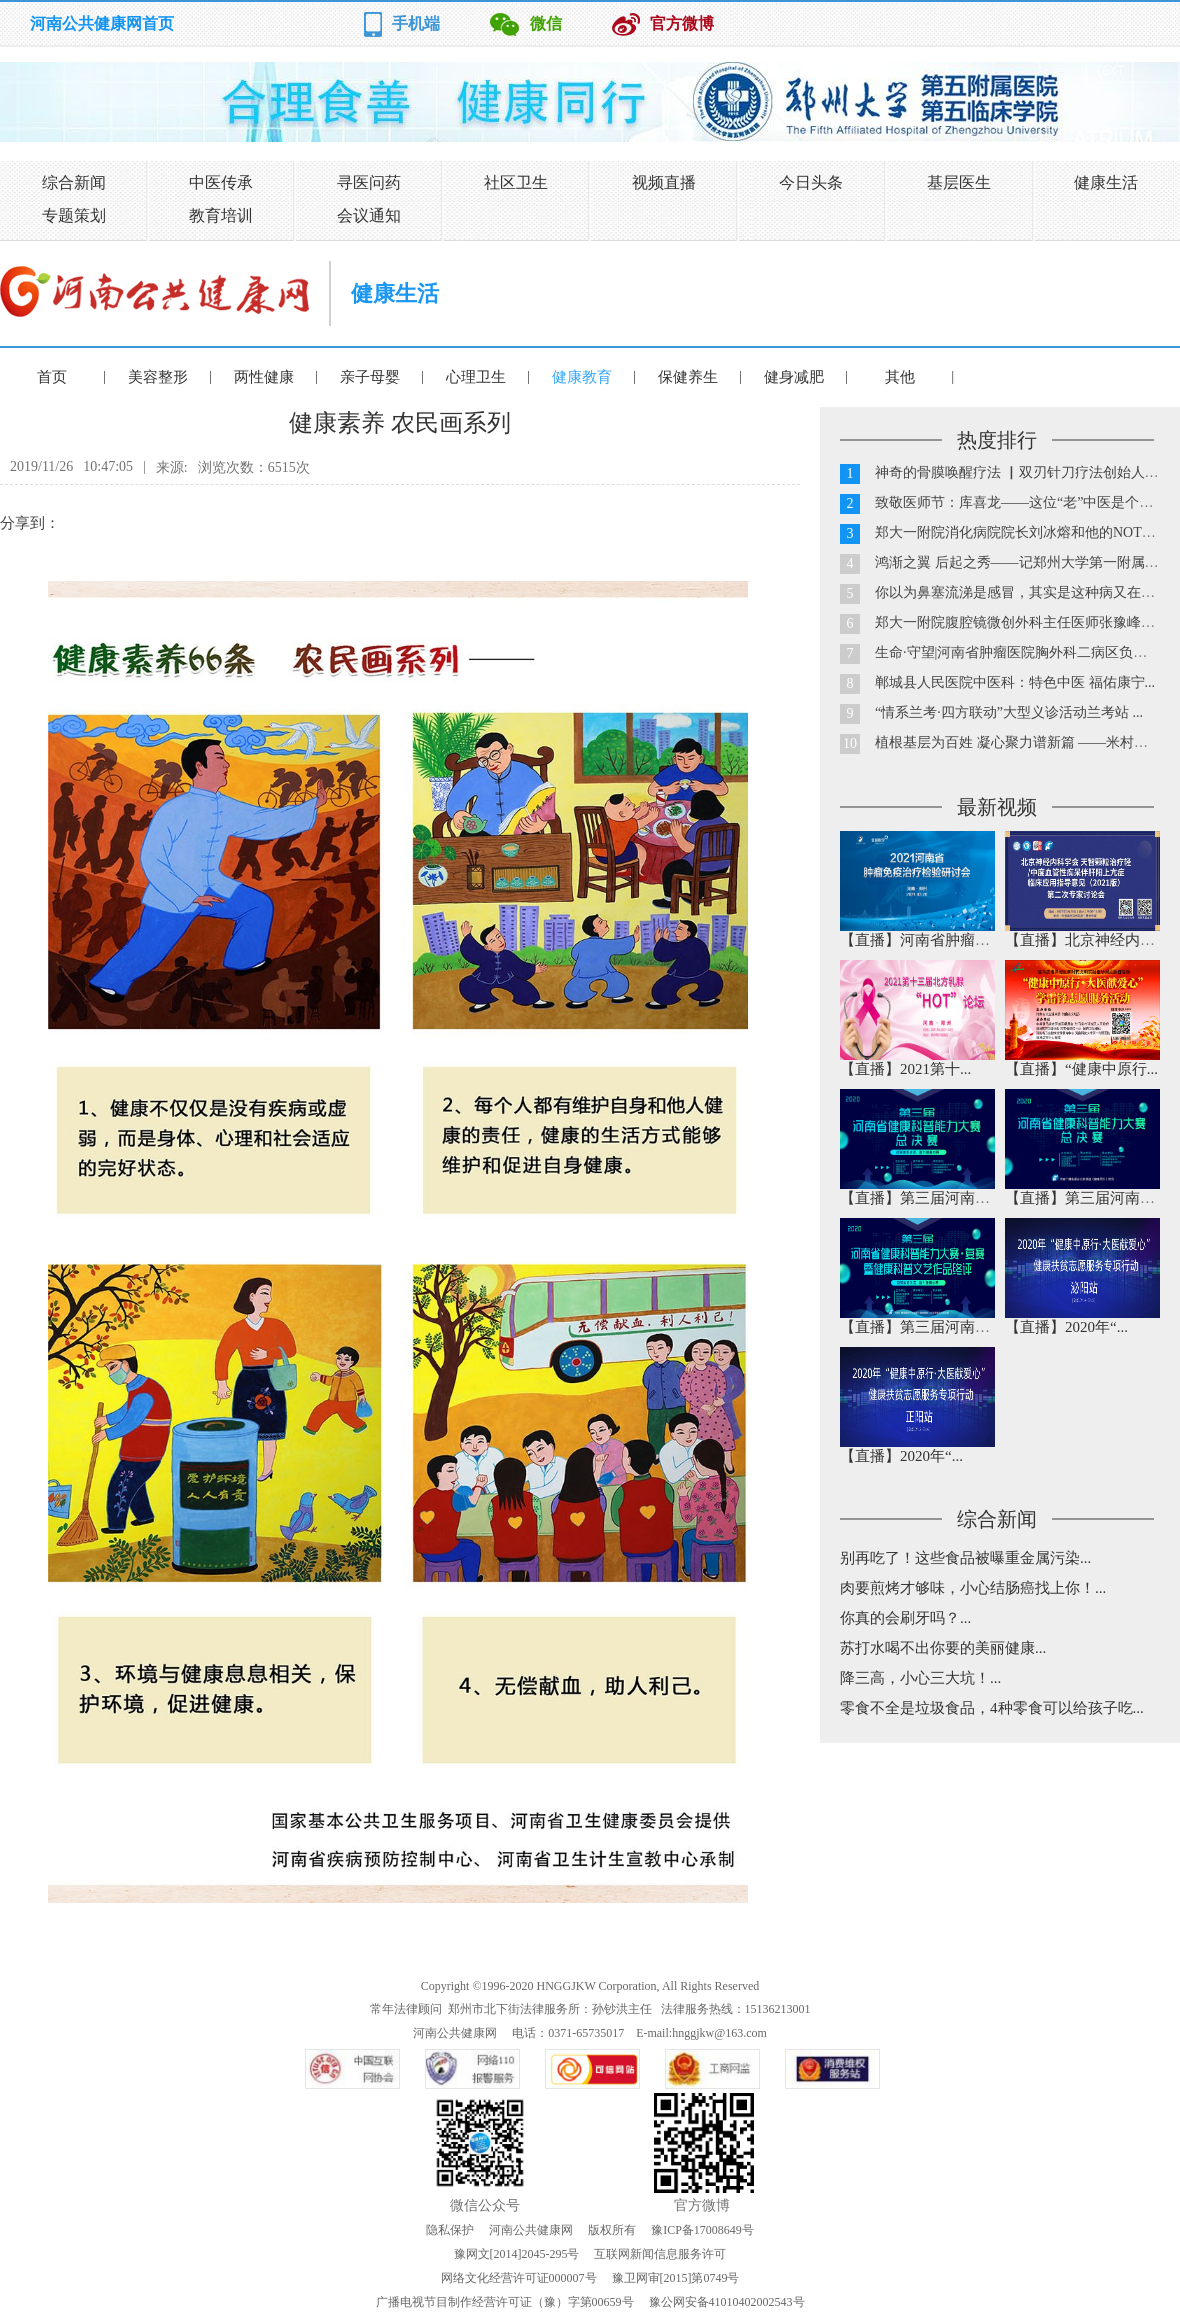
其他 (900, 377)
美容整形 (158, 377)
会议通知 (369, 215)
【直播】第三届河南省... (920, 1198)
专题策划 (74, 215)
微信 (546, 23)
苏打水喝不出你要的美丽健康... (943, 1648)
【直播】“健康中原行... (1081, 1069)
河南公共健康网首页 (102, 23)
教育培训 (221, 215)
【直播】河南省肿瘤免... (920, 940)
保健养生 (688, 377)
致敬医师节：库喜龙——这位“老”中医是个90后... (1026, 502)
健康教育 (582, 377)
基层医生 (959, 182)
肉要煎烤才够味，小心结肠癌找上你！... (973, 1588)
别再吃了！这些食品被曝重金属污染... (965, 1558)
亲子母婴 (370, 377)
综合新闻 (74, 182)
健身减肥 (794, 377)
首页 (52, 377)
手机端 (416, 23)
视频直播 (664, 182)
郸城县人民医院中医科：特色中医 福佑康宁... (1015, 682)
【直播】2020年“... (1066, 1327)
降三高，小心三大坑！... (920, 1678)
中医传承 (221, 182)
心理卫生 (476, 377)
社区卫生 (516, 182)
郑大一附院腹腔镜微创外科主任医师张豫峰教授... (1027, 622)
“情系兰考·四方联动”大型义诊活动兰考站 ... (1009, 712)
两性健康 (264, 377)
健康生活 (1106, 182)
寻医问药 (369, 182)
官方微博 (682, 23)
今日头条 (811, 182)
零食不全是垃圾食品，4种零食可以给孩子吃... (992, 1708)
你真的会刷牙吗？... (905, 1618)
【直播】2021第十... (905, 1069)
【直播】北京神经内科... (1085, 940)
